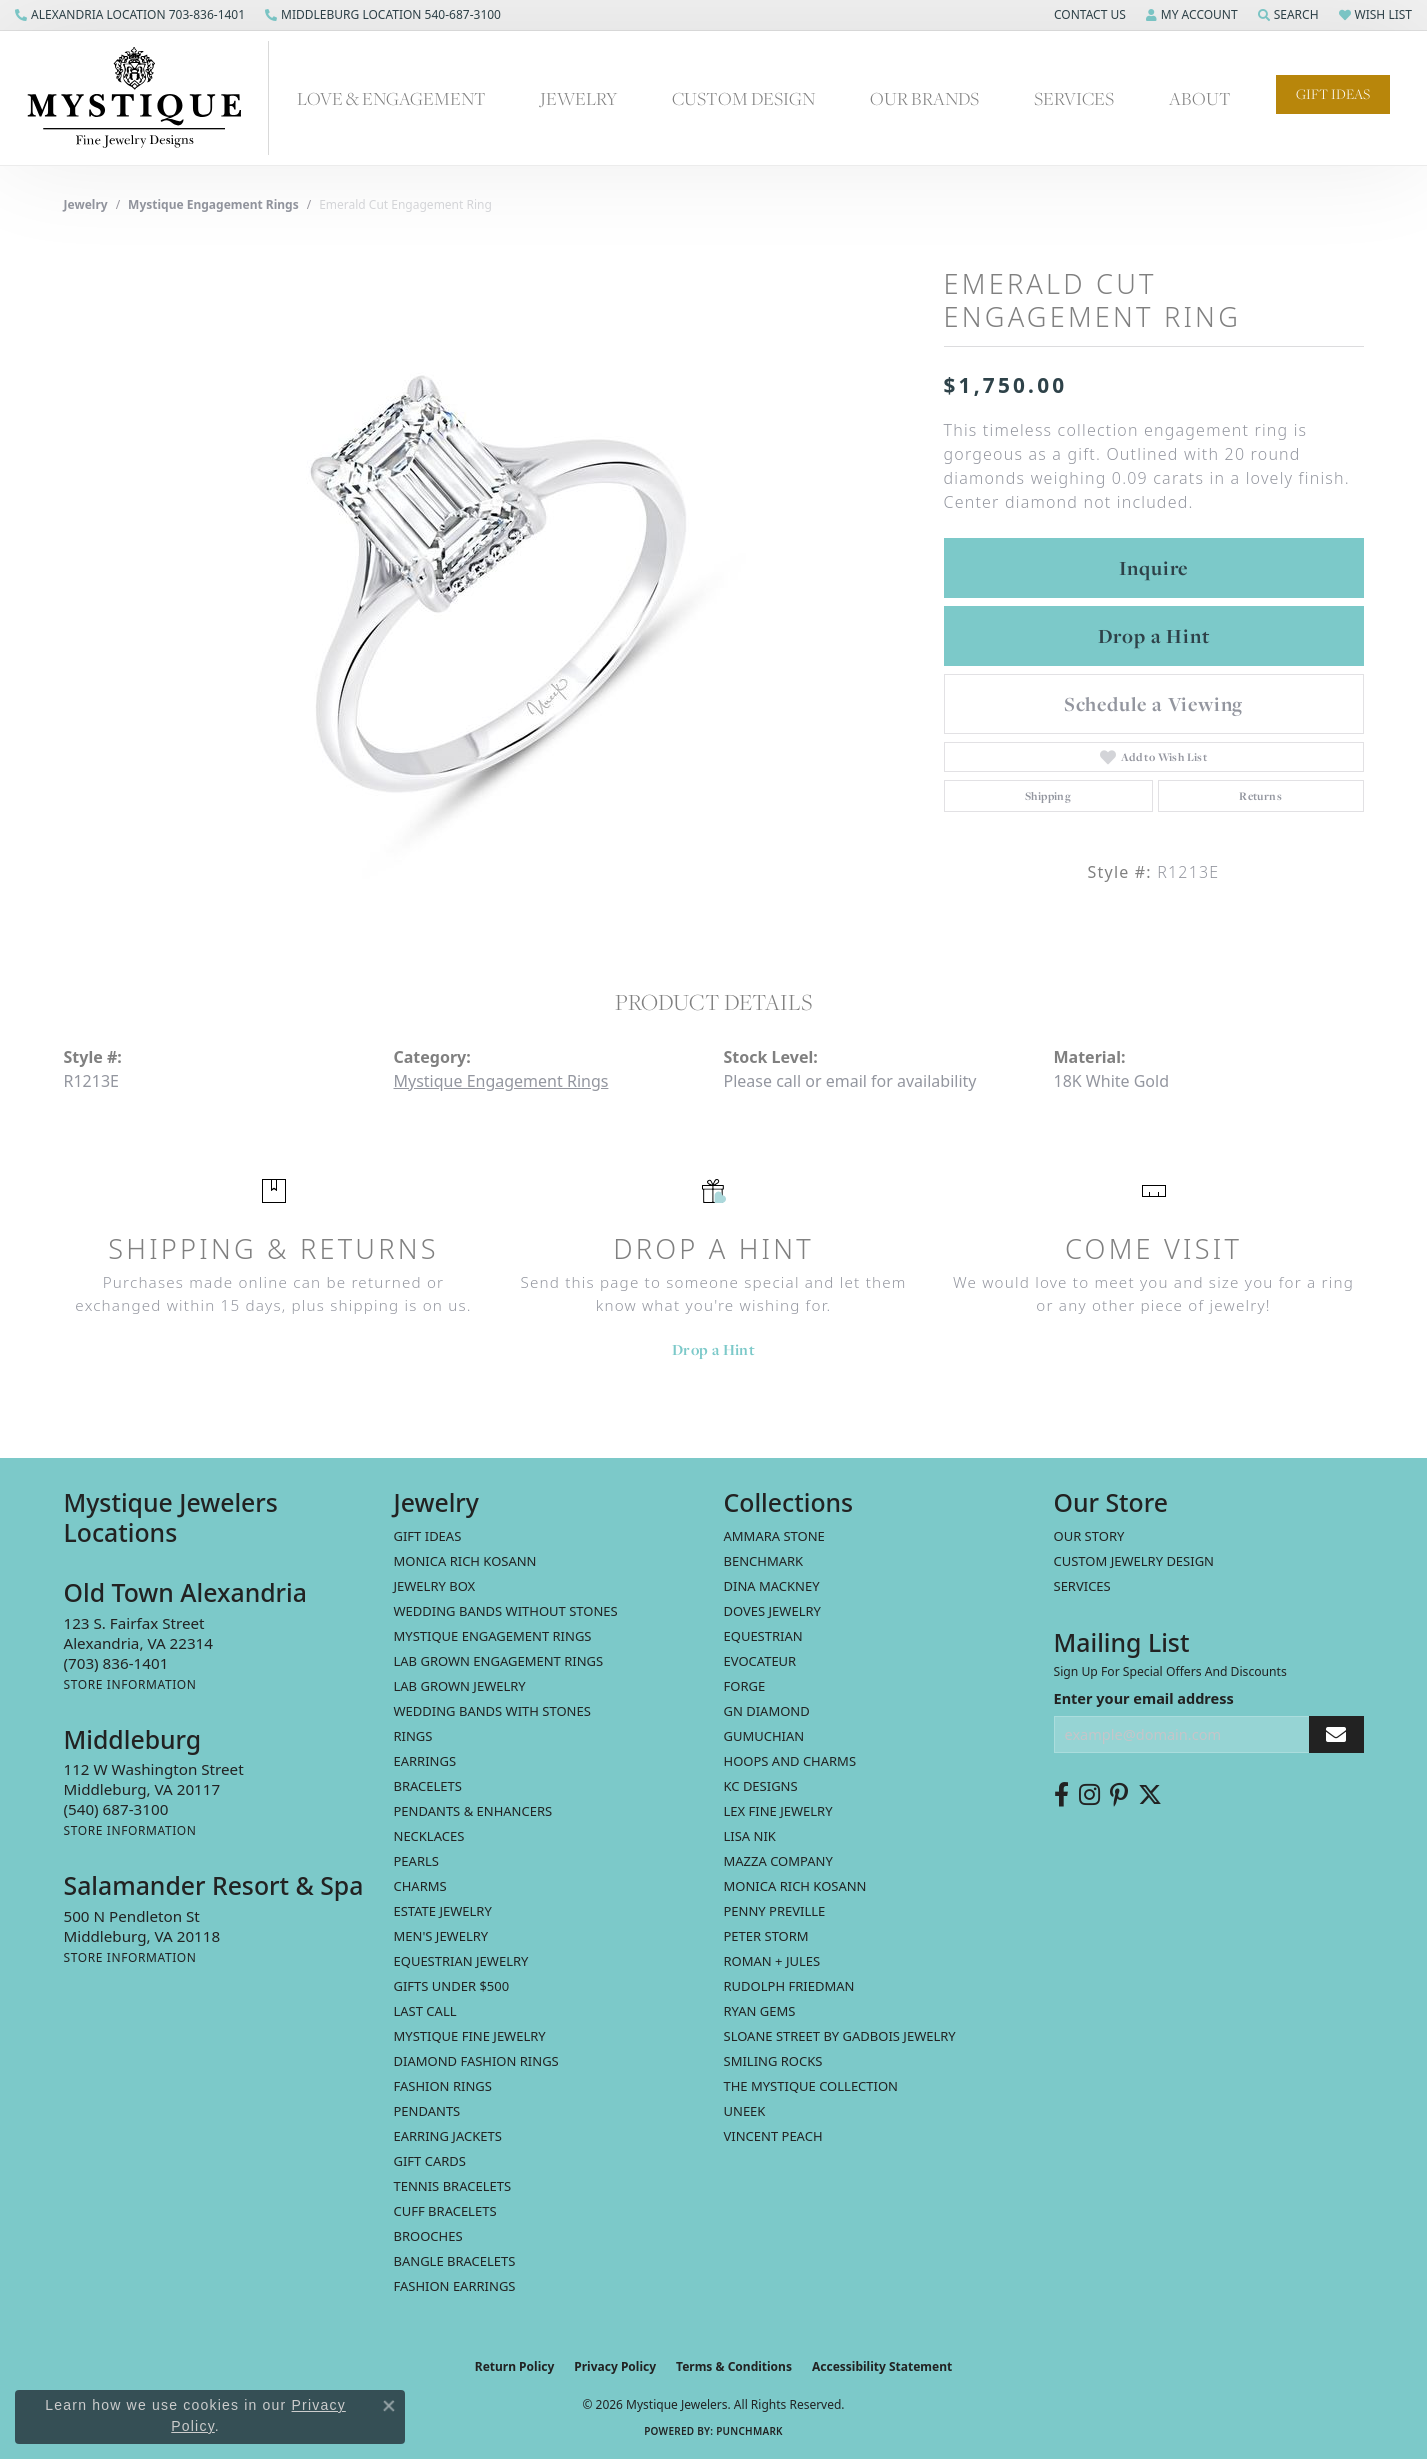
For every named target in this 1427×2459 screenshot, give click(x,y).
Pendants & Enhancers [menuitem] (473, 1811)
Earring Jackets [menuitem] (448, 2136)
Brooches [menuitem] (428, 2236)
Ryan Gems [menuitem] (760, 2011)
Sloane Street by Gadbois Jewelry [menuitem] (840, 2036)
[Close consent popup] (389, 2406)
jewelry (86, 204)
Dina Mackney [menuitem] (772, 1586)
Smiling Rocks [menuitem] (773, 2061)
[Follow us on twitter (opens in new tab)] (1150, 1795)
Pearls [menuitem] (416, 1861)
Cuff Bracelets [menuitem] (445, 2211)
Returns (1260, 796)
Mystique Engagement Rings (213, 204)
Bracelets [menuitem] (428, 1786)
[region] (494, 584)
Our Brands (924, 98)
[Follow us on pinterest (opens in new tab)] (1119, 1795)
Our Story (1089, 1536)
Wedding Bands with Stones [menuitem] (492, 1711)
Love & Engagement (391, 98)
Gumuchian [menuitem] (764, 1736)
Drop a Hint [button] (1154, 636)
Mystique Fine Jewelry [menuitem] (470, 2036)
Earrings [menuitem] (425, 1761)
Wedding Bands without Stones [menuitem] (506, 1611)
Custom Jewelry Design (1134, 1561)
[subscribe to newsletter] (1336, 1734)
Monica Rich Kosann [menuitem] (795, 1886)
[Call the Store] (116, 1663)
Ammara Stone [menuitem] (774, 1536)
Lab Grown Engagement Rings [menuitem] (499, 1661)
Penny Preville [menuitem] (775, 1911)
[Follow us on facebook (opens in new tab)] (1061, 1795)
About (1200, 98)
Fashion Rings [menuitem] (443, 2086)
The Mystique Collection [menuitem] (811, 2086)
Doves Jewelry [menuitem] (772, 1611)
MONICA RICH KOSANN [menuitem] (465, 1561)
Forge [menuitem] (745, 1686)
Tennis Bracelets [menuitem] (453, 2186)
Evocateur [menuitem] (760, 1661)
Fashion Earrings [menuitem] (455, 2286)
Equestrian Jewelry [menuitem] (461, 1961)
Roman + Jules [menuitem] (772, 1961)
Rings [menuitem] (413, 1736)
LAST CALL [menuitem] (425, 2011)
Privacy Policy (615, 2366)
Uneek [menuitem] (745, 2111)
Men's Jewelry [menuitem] (441, 1936)
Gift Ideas (1333, 94)
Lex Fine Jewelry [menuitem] (778, 1811)
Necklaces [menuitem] (429, 1836)
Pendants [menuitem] (427, 2111)
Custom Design (743, 98)
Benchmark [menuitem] (764, 1561)
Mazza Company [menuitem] (778, 1861)
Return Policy (515, 2366)
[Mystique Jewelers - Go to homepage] (144, 98)
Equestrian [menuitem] (763, 1636)
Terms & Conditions (734, 2366)
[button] (1088, 15)
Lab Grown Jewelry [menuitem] (460, 1686)
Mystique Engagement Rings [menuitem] (493, 1636)
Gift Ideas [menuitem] (428, 1536)
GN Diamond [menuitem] (767, 1711)
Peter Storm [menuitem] (766, 1936)
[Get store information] (130, 1684)
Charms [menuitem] (420, 1886)
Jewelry (578, 98)
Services (1074, 98)
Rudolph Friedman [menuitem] (789, 1986)
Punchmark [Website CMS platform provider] (749, 2431)
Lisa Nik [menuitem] (750, 1836)
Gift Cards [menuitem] (430, 2161)
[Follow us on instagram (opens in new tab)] (1089, 1795)
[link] (130, 15)
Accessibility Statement (882, 2366)
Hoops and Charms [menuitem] (790, 1761)
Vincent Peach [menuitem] (773, 2136)
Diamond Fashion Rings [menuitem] (476, 2061)
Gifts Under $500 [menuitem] (452, 1986)
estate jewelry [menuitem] (443, 1911)
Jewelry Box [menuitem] (435, 1586)
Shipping (1048, 796)
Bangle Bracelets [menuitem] (455, 2261)
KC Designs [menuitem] (761, 1786)
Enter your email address (1144, 1698)
